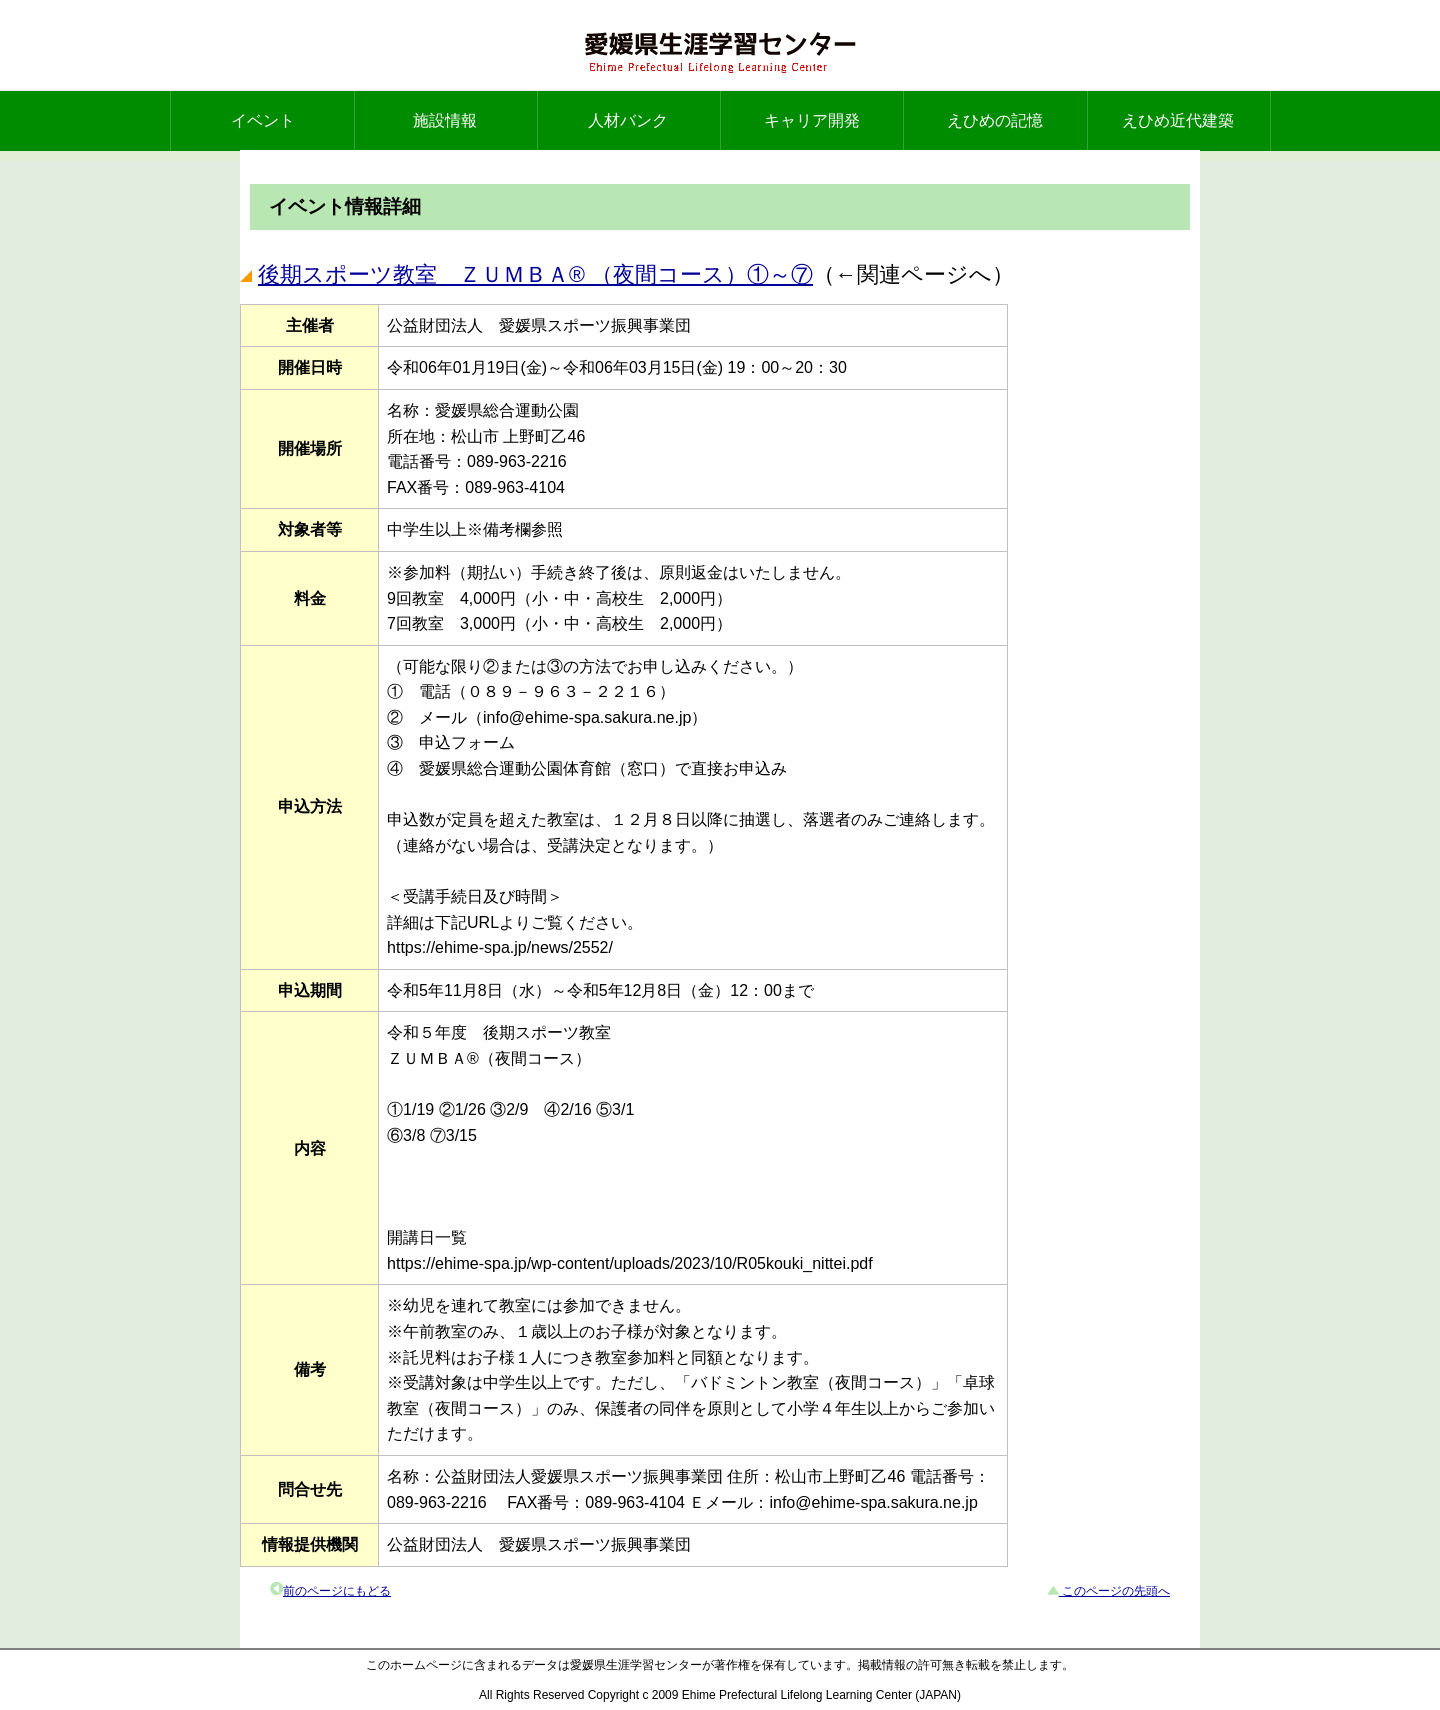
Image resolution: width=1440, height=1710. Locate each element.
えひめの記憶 (995, 120)
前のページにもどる (337, 1591)
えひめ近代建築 (1178, 120)
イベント (263, 120)
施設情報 (445, 120)
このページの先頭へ (1114, 1591)
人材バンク (628, 120)
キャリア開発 (812, 120)
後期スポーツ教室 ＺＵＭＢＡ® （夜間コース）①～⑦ (535, 274)
